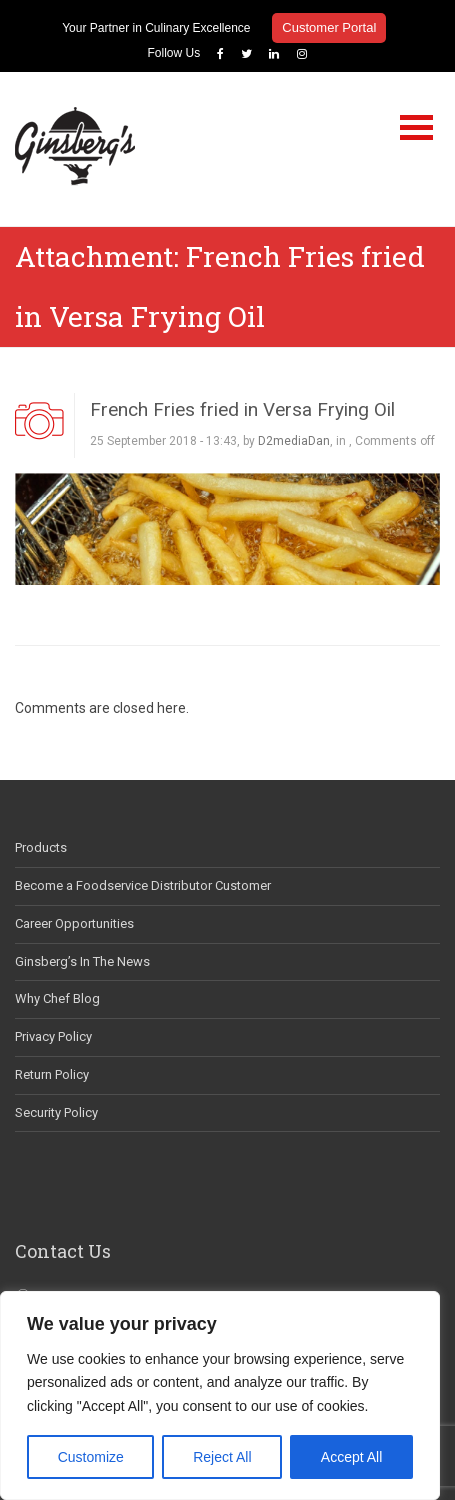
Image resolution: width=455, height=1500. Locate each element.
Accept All (351, 1457)
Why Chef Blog (57, 998)
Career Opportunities (74, 923)
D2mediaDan (294, 441)
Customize (91, 1457)
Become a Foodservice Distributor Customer (143, 885)
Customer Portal (329, 27)
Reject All (222, 1457)
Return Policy (52, 1074)
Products (41, 847)
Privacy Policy (53, 1036)
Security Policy (56, 1112)
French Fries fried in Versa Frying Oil (242, 409)
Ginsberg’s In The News (82, 961)
